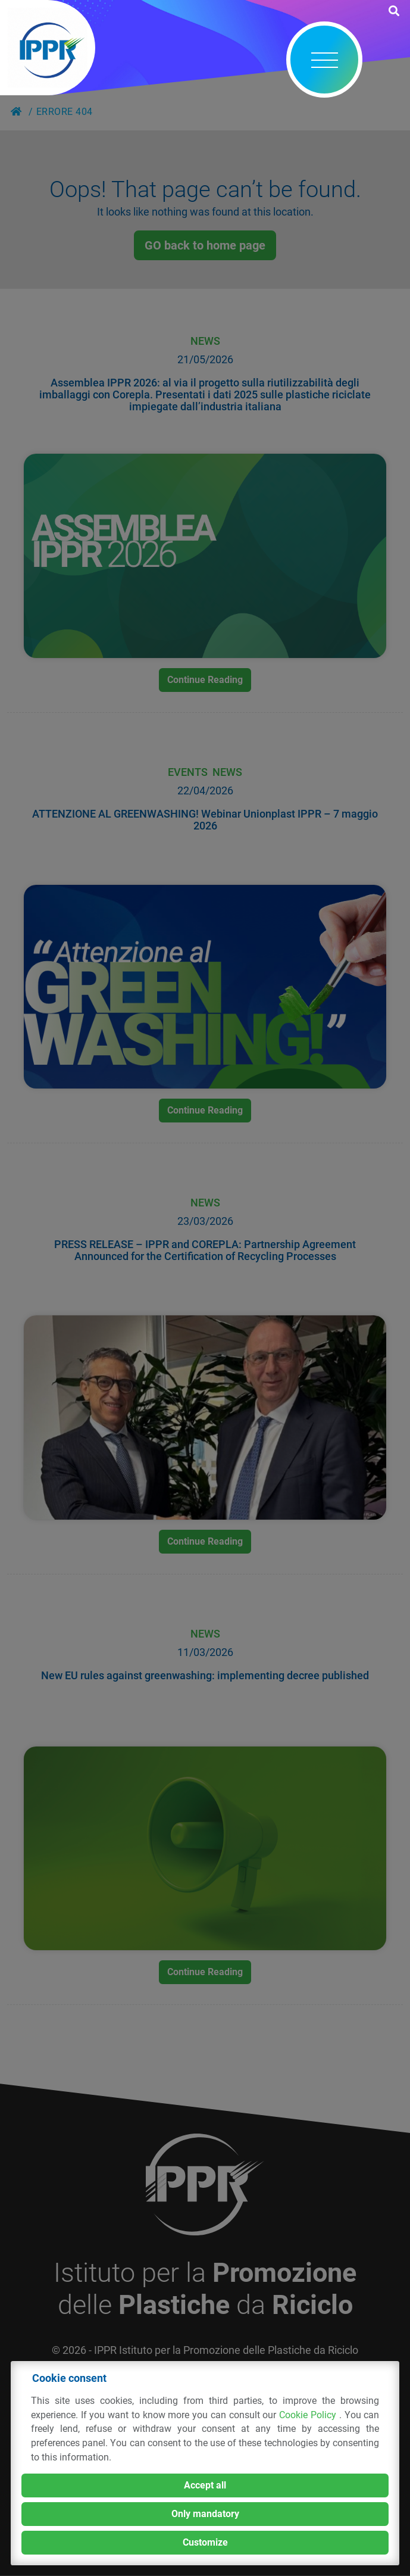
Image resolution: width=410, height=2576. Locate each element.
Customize (205, 2542)
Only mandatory (205, 2513)
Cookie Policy (309, 2415)
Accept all (205, 2485)
